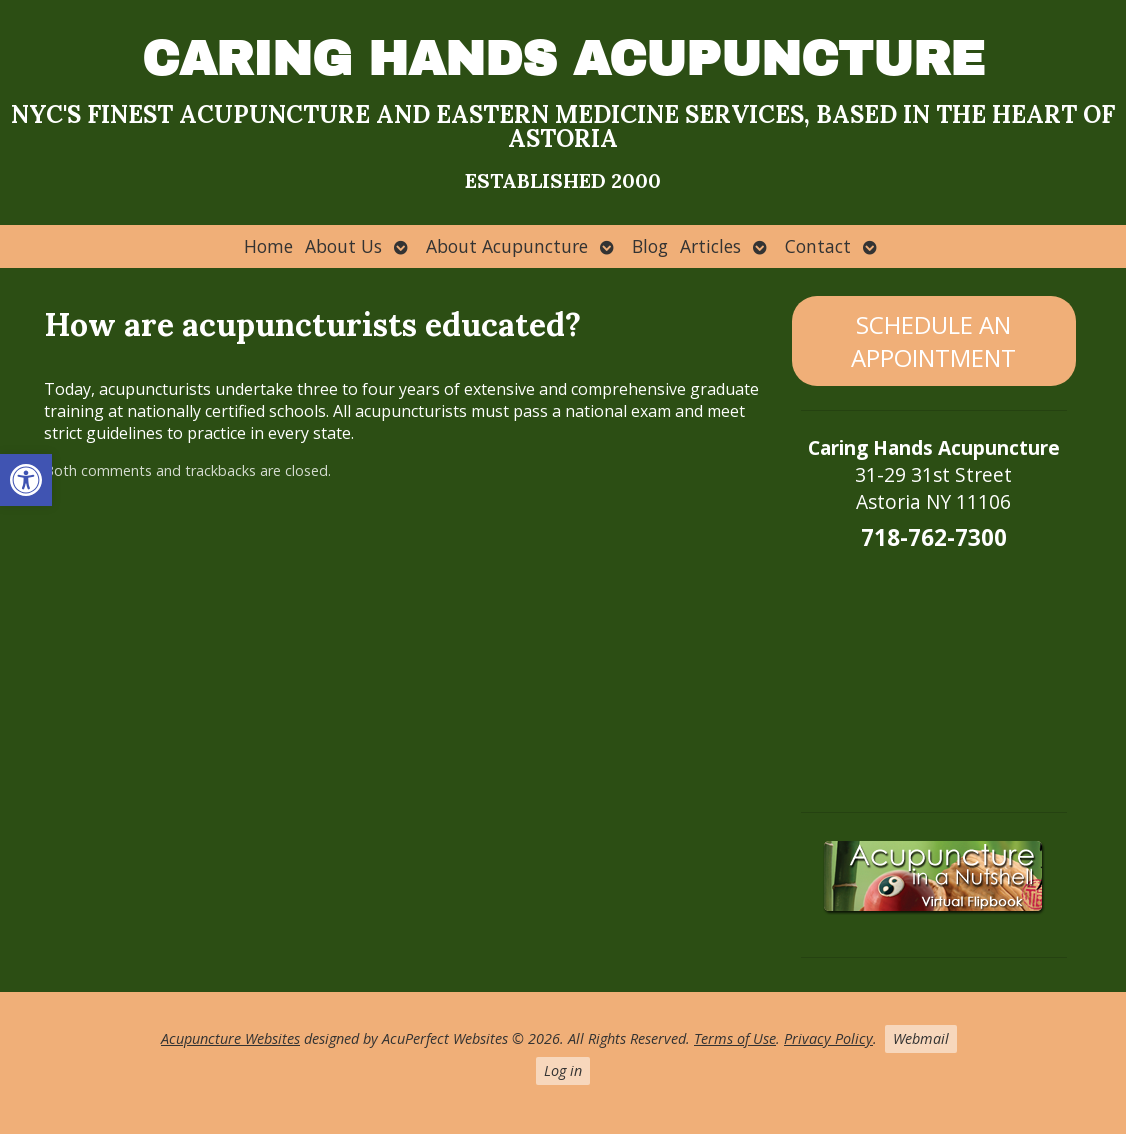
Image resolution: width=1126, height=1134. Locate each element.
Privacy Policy (828, 1038)
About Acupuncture (507, 246)
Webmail (921, 1038)
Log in (563, 1070)
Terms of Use (735, 1038)
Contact (818, 246)
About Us (343, 246)
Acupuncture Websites (230, 1038)
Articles (710, 246)
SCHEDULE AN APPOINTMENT (933, 341)
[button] (26, 480)
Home (268, 246)
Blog (650, 246)
